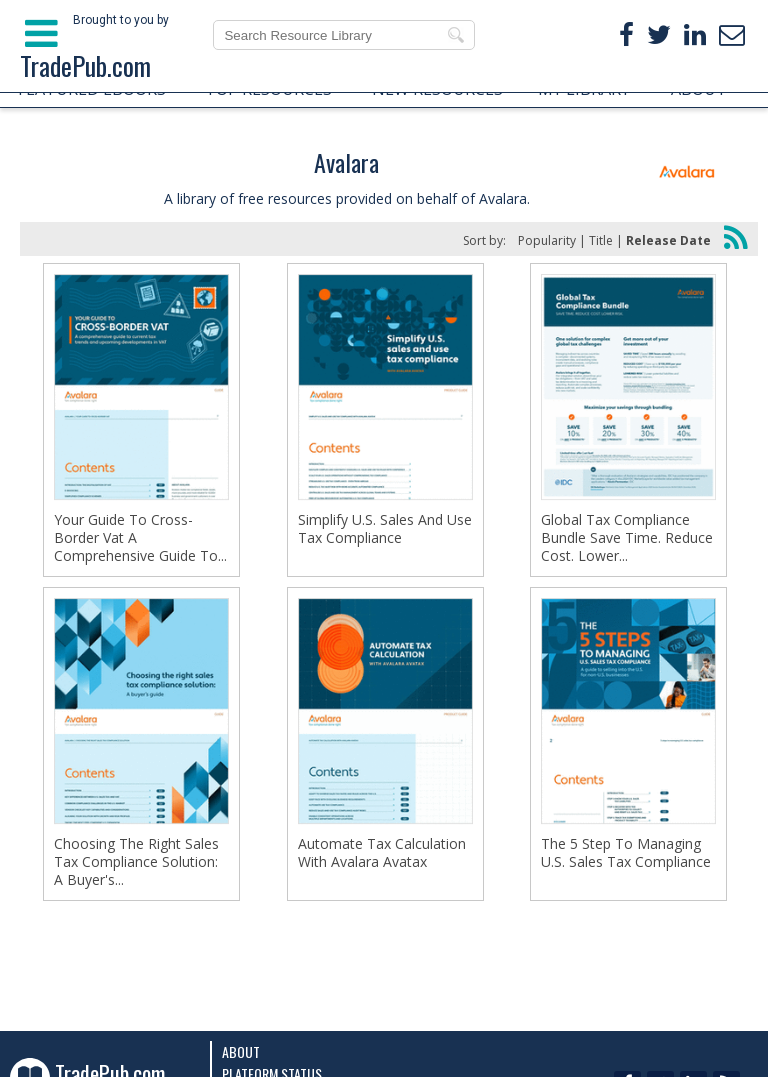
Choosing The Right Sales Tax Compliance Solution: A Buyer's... (136, 862)
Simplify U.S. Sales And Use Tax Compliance (385, 529)
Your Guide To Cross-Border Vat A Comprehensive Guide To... (140, 538)
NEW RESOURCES (437, 89)
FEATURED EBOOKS (92, 89)
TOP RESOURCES (268, 89)
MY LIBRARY (584, 89)
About (241, 1051)
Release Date (668, 240)
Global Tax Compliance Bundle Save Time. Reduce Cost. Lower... (627, 538)
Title (601, 240)
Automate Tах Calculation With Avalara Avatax (382, 853)
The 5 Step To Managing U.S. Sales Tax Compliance (626, 853)
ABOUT (699, 89)
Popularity (547, 240)
